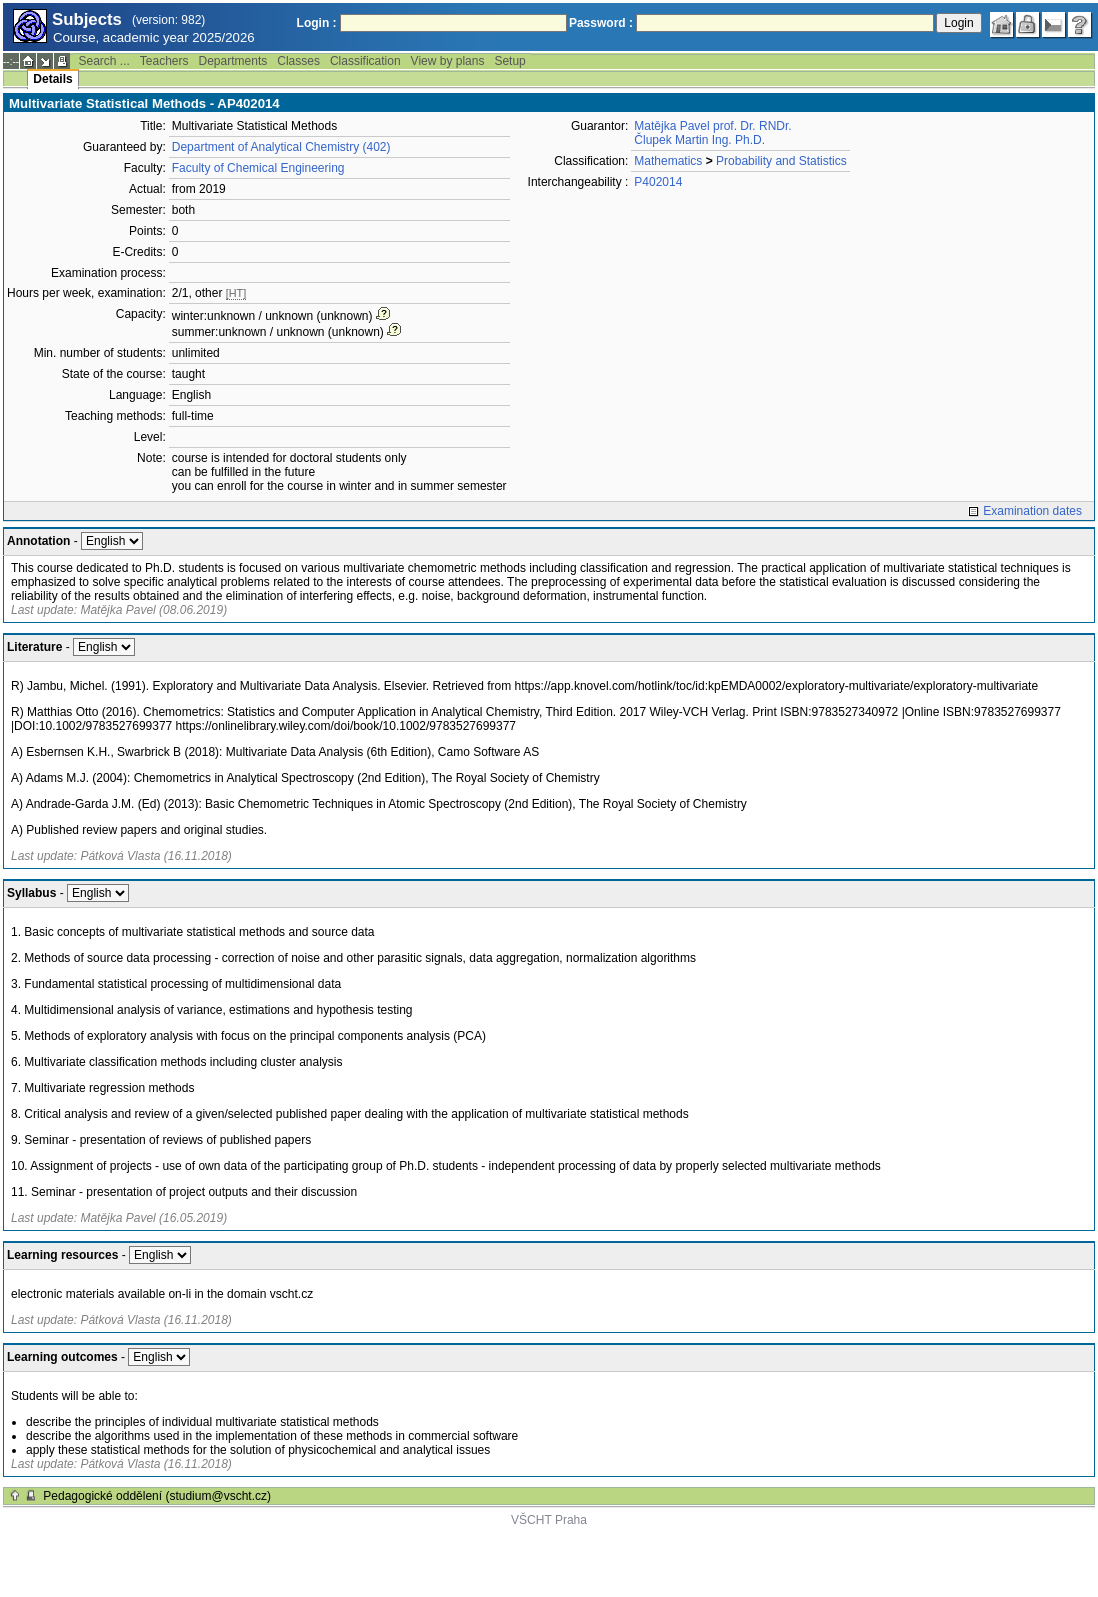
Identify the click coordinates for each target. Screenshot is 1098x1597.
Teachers (164, 61)
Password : (601, 23)
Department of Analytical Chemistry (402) (281, 147)
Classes (298, 61)
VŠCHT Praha (549, 1520)
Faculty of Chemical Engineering (258, 168)
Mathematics (668, 161)
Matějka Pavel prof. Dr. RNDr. (712, 126)
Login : (317, 23)
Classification (365, 61)
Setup (509, 61)
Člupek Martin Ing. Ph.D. (699, 140)
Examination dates (1032, 511)
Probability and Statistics (781, 161)
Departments (233, 61)
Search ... (103, 61)
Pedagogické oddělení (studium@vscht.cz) (157, 1496)
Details (52, 79)
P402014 (658, 182)
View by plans (448, 61)
